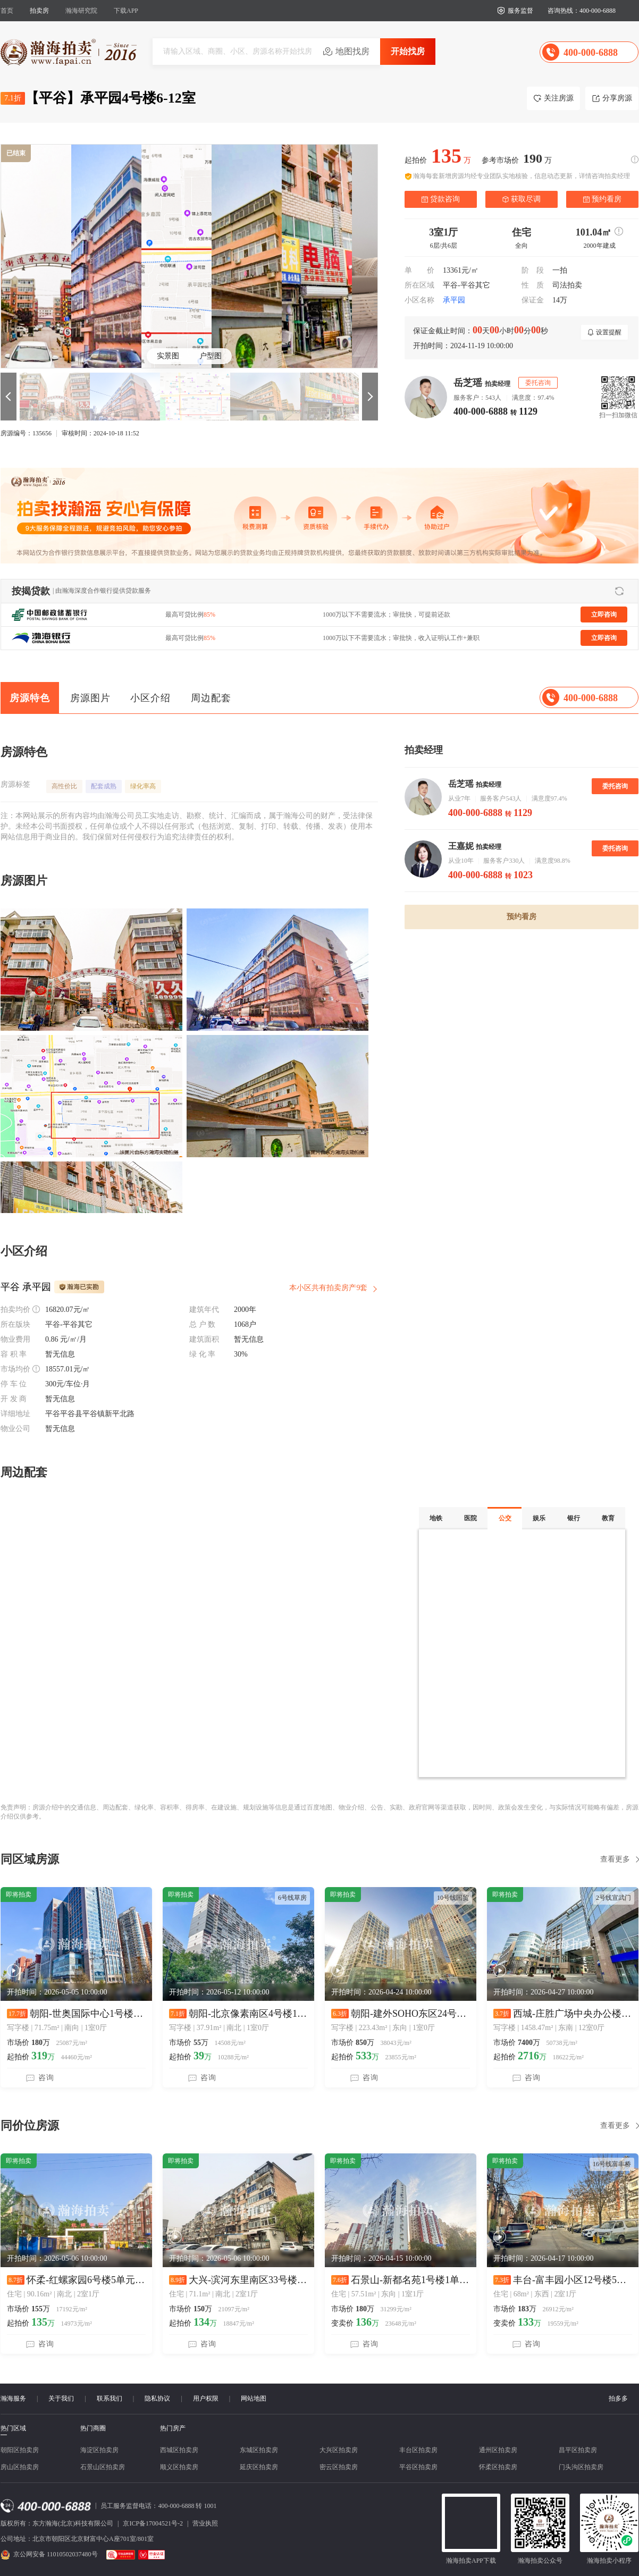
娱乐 (539, 1518)
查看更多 (615, 1859)
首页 (7, 10)
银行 (573, 1518)
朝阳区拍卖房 (20, 2450)
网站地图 (253, 2398)
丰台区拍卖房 (418, 2450)
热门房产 (173, 2428)
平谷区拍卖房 (418, 2467)
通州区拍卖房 (498, 2450)
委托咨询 (615, 786)
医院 (470, 1518)
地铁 (436, 1518)
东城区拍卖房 (259, 2450)
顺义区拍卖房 (179, 2467)
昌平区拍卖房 (578, 2450)
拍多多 (618, 2398)
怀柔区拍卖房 (498, 2467)
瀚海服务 (13, 2398)
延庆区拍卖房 (259, 2467)
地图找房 (352, 51)
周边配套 (211, 698)
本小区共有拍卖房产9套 (328, 1288)
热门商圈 (93, 2428)
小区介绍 (150, 698)
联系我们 (109, 2398)
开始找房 (408, 51)
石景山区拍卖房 (102, 2467)
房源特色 (30, 698)
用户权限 (205, 2398)
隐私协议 (157, 2398)
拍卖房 (39, 10)
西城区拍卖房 (179, 2450)
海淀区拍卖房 (99, 2450)
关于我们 (61, 2398)
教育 (608, 1518)
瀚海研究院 (81, 10)
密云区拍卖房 (339, 2467)
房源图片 (90, 698)
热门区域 (13, 2428)
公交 (505, 1518)
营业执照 (205, 2523)
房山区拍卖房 (20, 2467)
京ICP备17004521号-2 (153, 2523)
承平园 (454, 300)
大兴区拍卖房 (339, 2450)
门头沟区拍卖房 (581, 2467)
